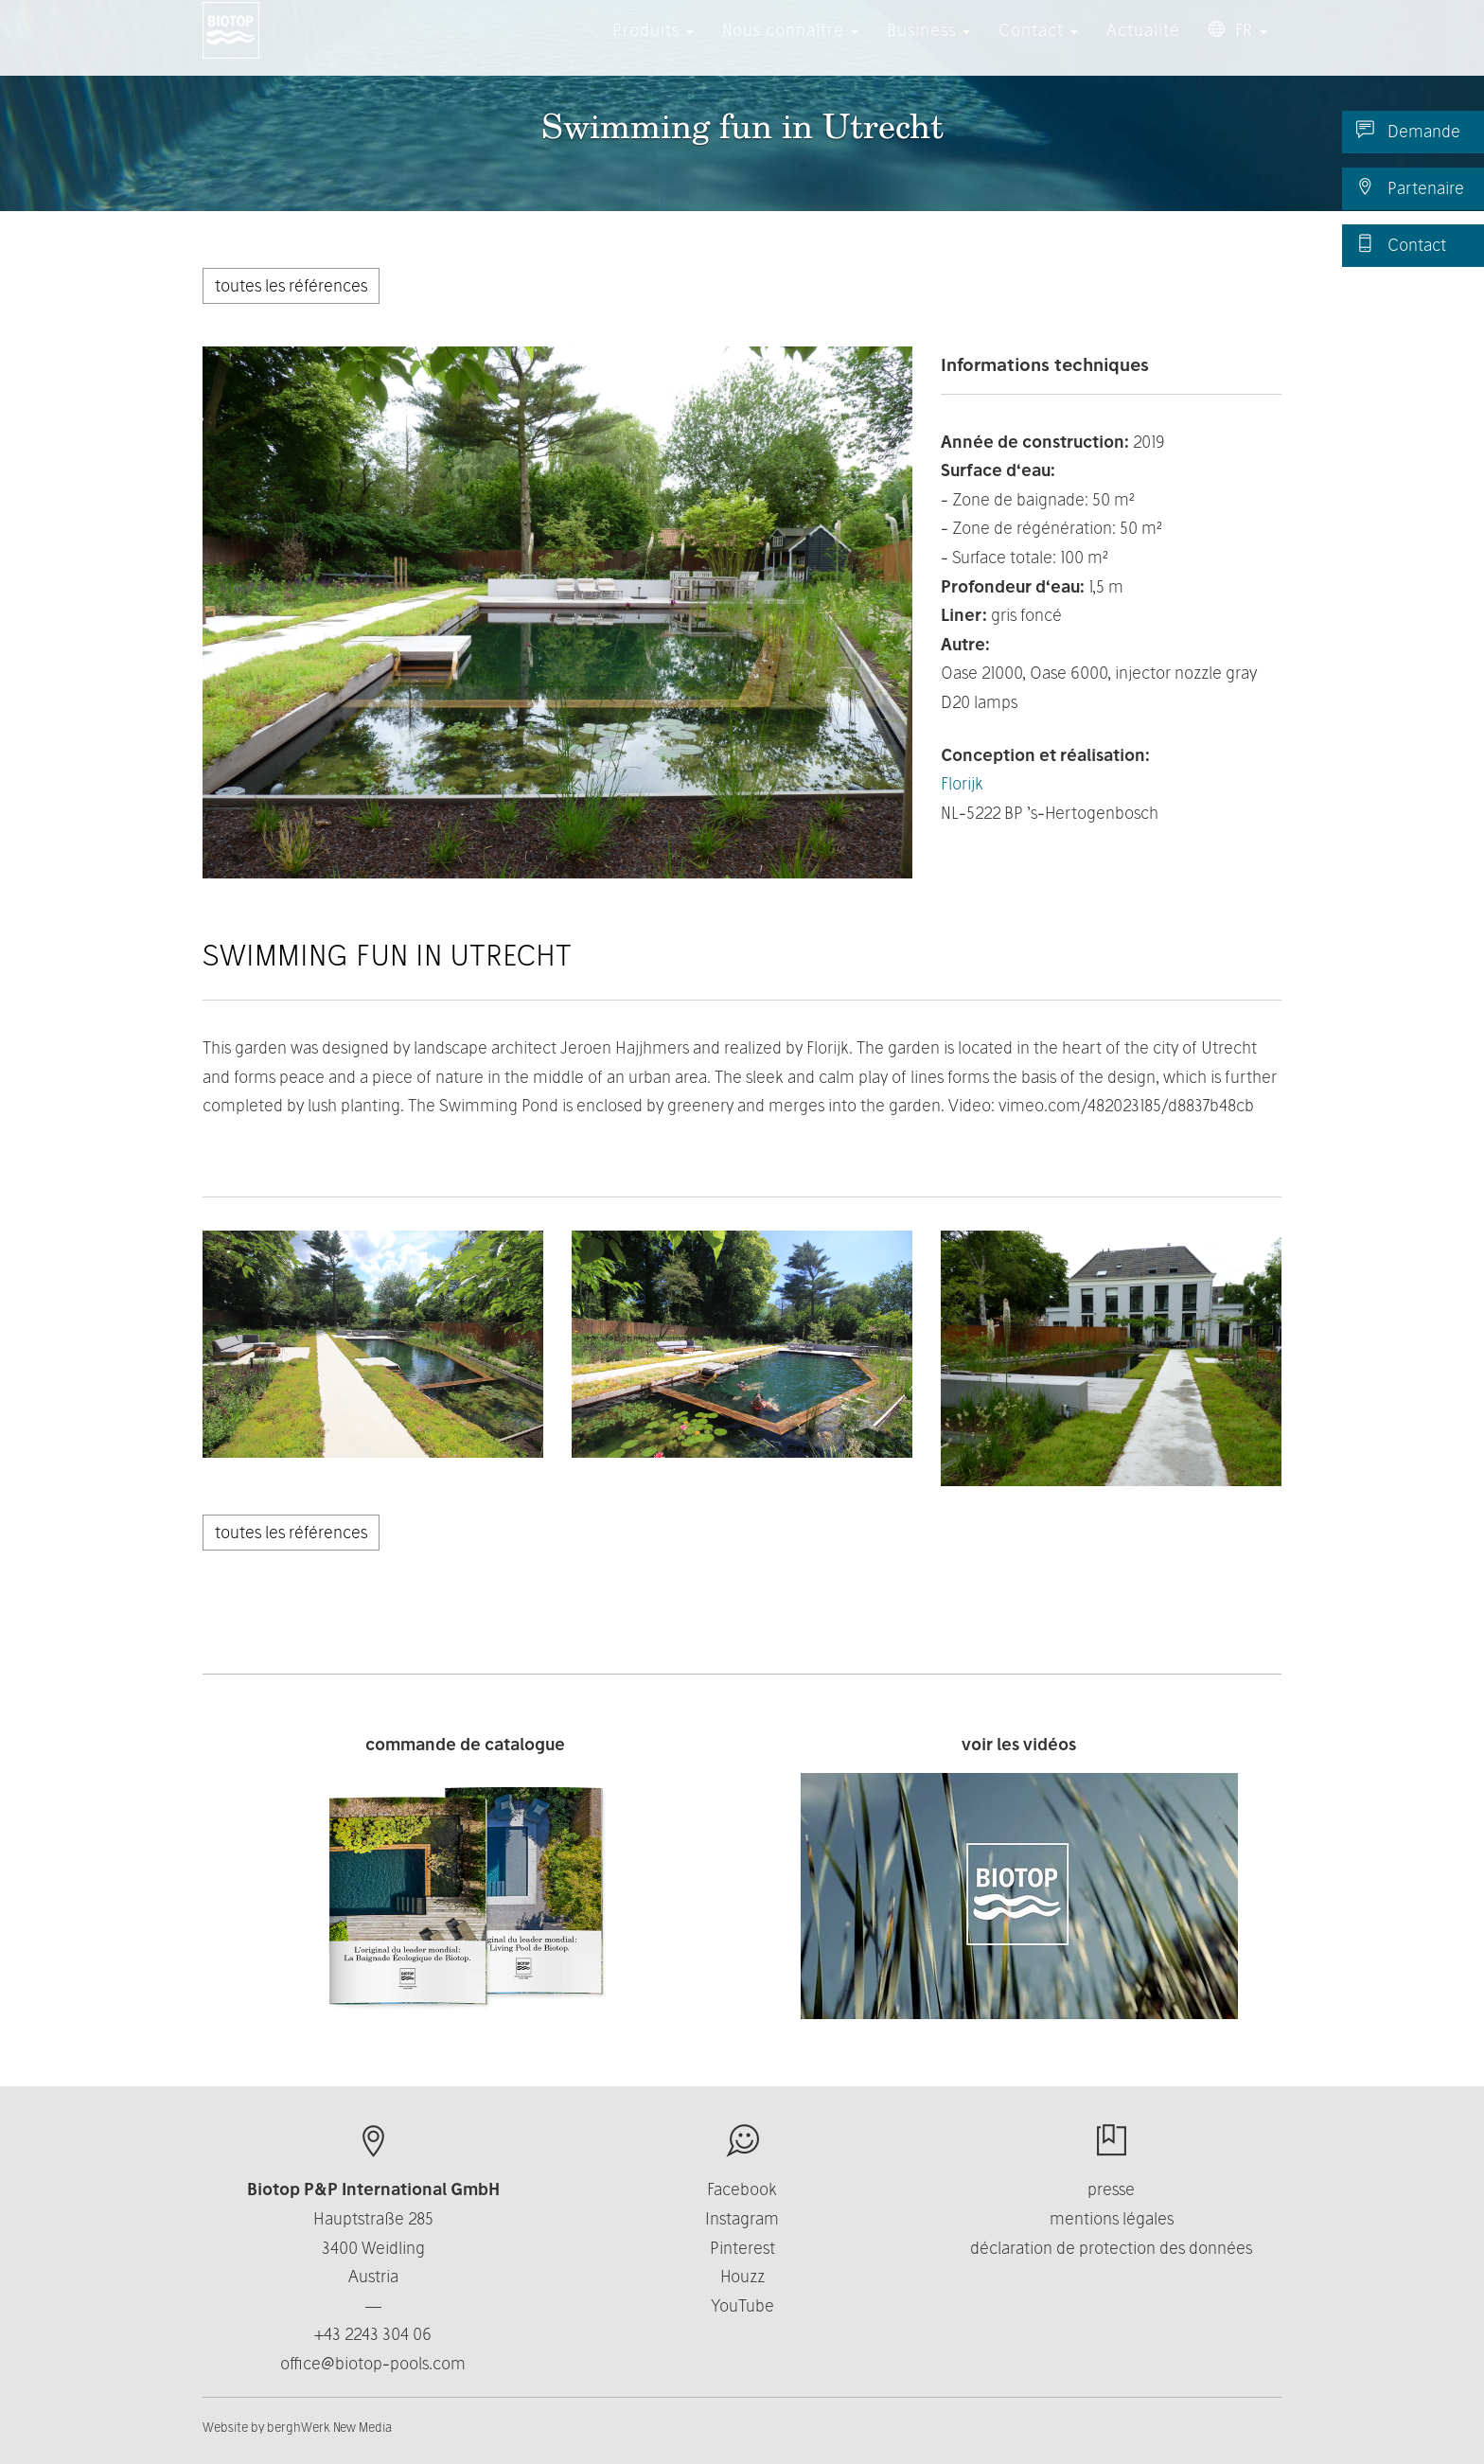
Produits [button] (653, 47)
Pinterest (742, 2248)
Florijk (962, 783)
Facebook (742, 2189)
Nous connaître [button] (790, 47)
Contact (1401, 244)
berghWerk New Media (329, 2427)
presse (1111, 2189)
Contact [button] (1038, 47)
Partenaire (1410, 187)
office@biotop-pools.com (373, 2363)
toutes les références (291, 285)
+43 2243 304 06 (373, 2334)
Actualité (1143, 47)
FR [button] (1238, 47)
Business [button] (928, 47)
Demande (1408, 130)
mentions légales (1112, 2218)
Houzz (742, 2276)
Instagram (742, 2218)
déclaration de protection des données (1111, 2248)
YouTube (742, 2305)
